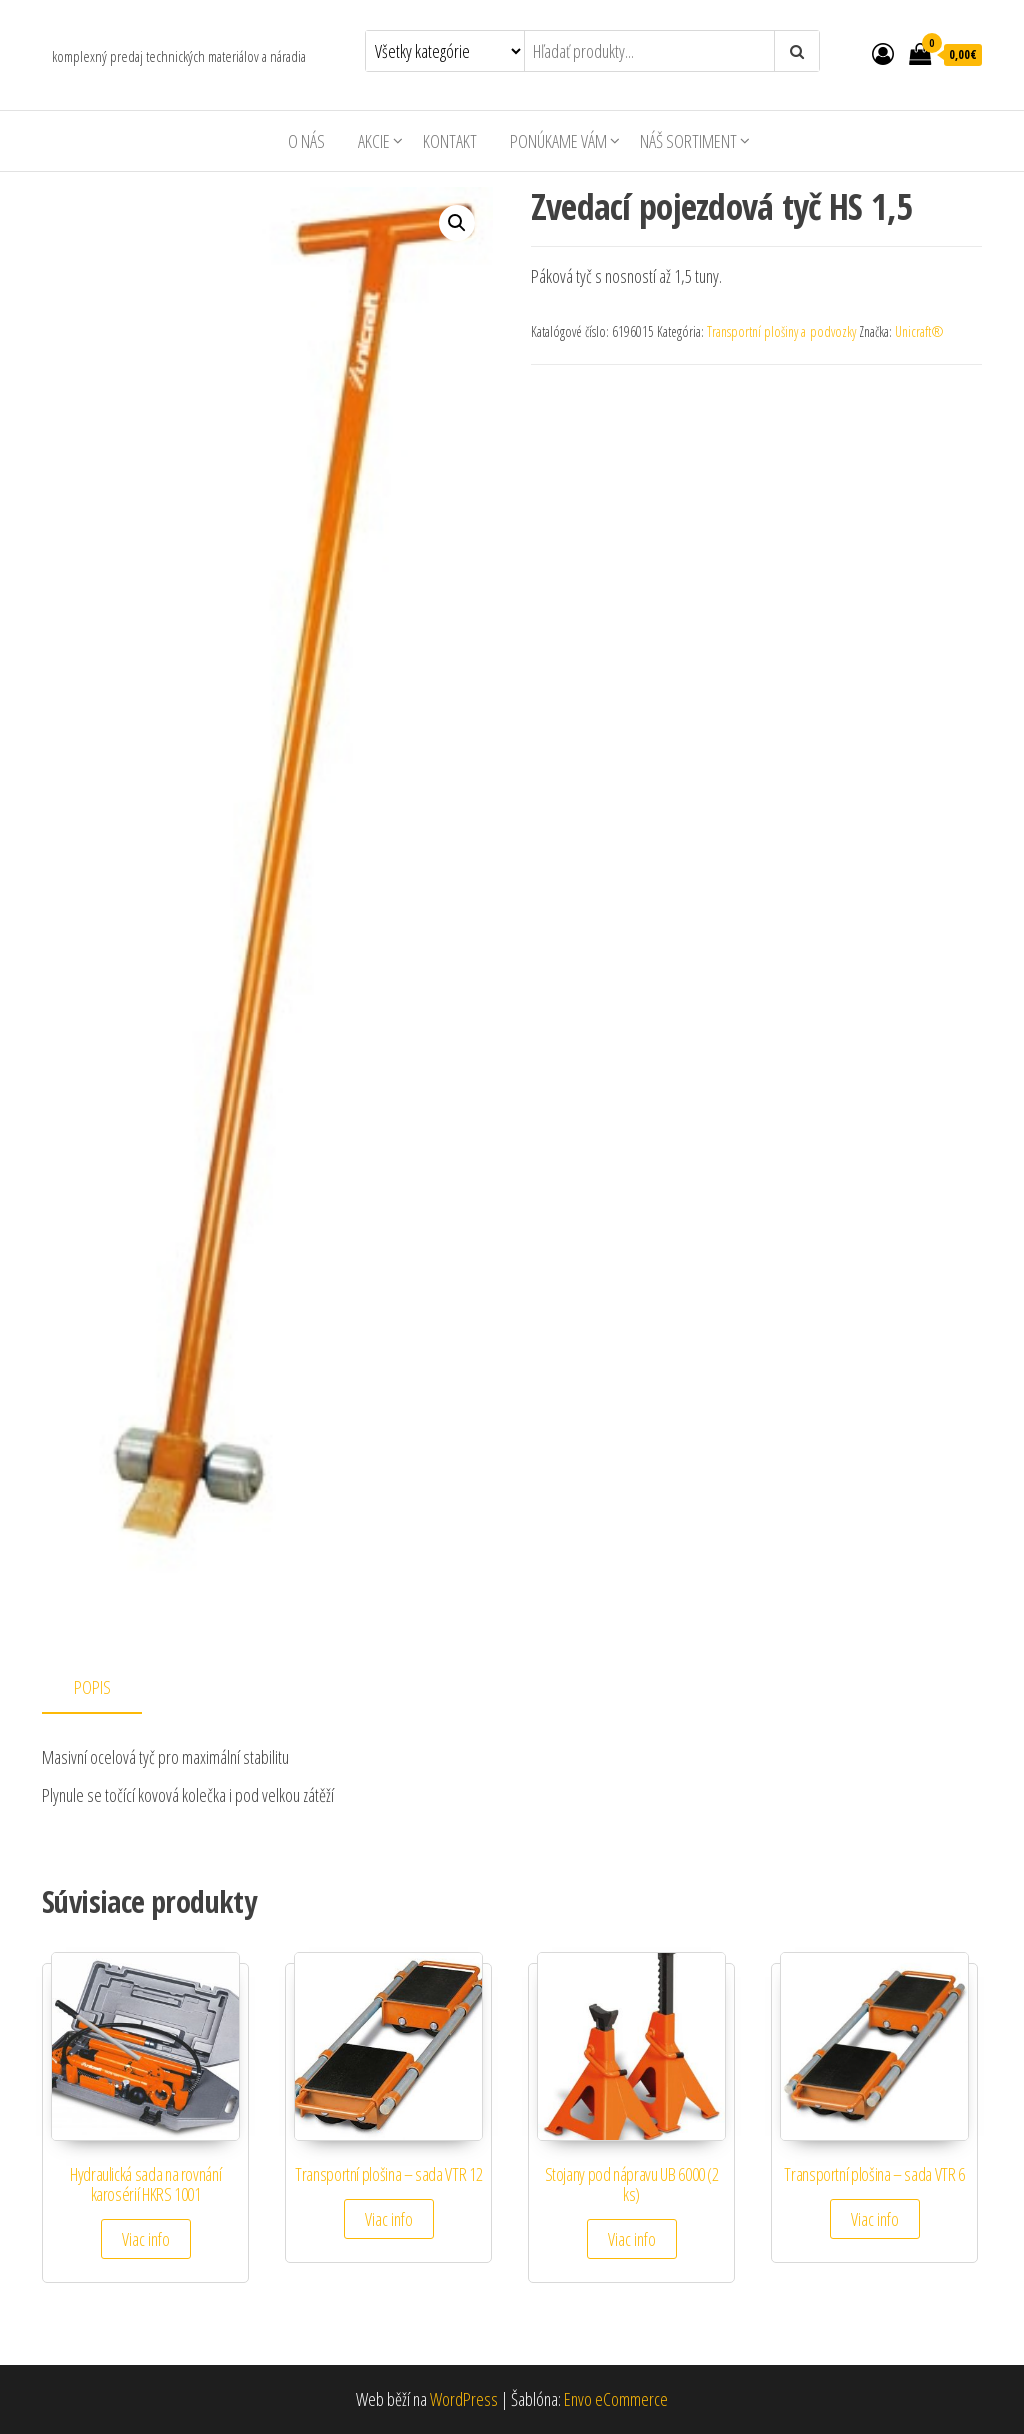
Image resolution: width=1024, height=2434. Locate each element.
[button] (457, 223)
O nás (306, 141)
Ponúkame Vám (558, 141)
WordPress (464, 2399)
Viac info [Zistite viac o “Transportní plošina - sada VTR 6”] (875, 2219)
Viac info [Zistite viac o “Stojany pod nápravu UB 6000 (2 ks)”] (632, 2239)
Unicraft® (919, 331)
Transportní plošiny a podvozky (781, 331)
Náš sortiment (688, 141)
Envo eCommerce (616, 2399)
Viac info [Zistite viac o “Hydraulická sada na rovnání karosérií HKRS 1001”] (146, 2239)
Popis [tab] (92, 1687)
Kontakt (450, 141)
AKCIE (374, 141)
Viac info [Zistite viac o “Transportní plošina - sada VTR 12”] (389, 2219)
